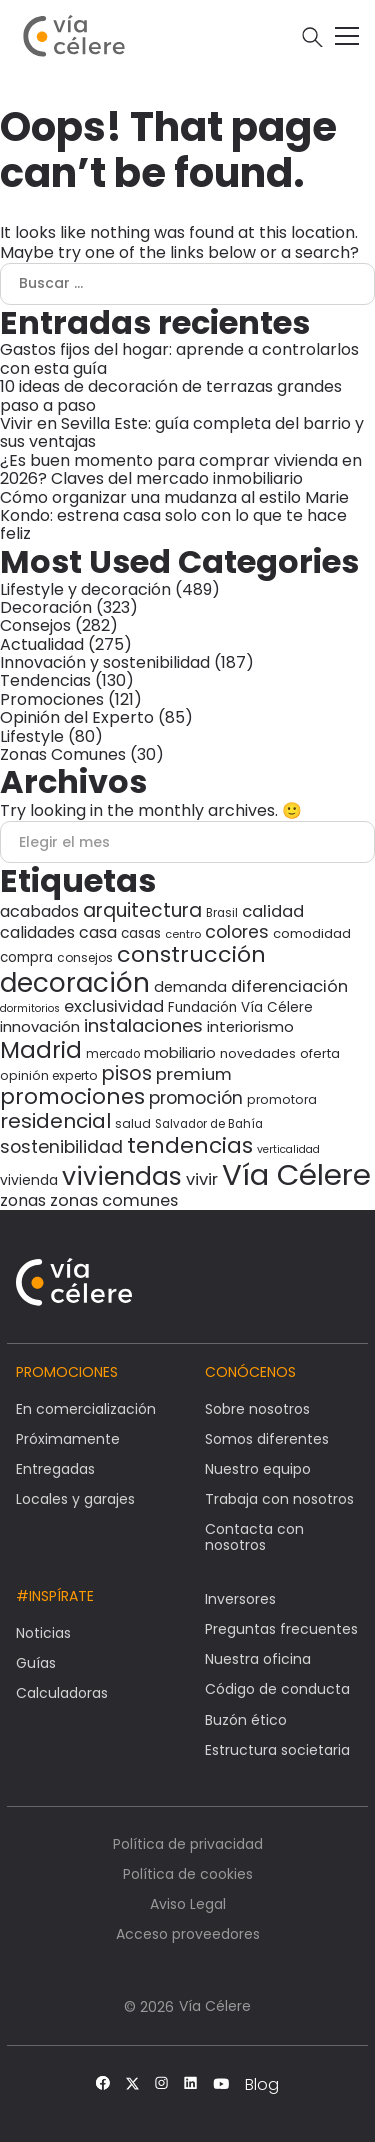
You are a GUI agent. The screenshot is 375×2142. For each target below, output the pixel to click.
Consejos (35, 625)
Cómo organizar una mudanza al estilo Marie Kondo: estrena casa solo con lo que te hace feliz (174, 516)
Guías (36, 1663)
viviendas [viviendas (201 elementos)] (122, 1176)
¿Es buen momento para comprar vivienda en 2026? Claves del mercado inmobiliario (181, 469)
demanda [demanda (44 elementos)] (190, 987)
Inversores (240, 1599)
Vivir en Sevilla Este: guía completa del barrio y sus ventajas (182, 432)
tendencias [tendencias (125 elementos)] (190, 1145)
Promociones (52, 699)
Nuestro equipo (258, 1469)
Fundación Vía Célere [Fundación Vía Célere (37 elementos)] (240, 1007)
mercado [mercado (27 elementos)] (113, 1054)
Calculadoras (62, 1693)
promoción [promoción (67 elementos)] (196, 1098)
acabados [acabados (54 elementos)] (39, 911)
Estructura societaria (277, 1750)
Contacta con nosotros (254, 1537)
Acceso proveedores (188, 1934)
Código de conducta (277, 1689)
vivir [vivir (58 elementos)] (202, 1179)
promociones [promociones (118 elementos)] (72, 1096)
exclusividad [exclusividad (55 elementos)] (114, 1006)
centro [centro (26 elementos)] (183, 934)
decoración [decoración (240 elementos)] (75, 983)
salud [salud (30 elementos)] (133, 1123)
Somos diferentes (267, 1439)
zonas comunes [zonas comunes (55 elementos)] (114, 1200)
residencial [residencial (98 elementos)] (55, 1121)
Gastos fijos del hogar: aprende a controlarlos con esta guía (179, 358)
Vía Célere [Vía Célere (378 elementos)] (296, 1174)
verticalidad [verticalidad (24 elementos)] (288, 1149)
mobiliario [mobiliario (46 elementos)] (180, 1052)
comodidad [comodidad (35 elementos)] (312, 933)
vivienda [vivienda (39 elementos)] (29, 1180)
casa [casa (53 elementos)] (98, 932)
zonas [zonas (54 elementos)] (23, 1200)
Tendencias (45, 680)
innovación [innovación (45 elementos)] (40, 1026)
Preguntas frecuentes (281, 1629)
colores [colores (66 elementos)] (237, 932)
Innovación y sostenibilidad (105, 662)
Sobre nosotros (257, 1409)
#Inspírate (55, 1596)
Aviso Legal (188, 1904)
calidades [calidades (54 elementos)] (37, 932)
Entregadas (55, 1469)
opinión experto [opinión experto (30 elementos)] (49, 1075)
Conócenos (250, 1372)
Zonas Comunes (63, 754)
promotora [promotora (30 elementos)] (282, 1099)
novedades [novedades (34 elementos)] (258, 1053)
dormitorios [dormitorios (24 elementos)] (30, 1008)
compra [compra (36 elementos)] (26, 957)
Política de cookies (188, 1874)
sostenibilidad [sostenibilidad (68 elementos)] (61, 1146)
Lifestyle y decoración (85, 589)
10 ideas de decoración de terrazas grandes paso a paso (171, 395)
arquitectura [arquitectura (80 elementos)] (142, 910)
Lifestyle (32, 736)
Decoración (46, 607)
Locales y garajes (75, 1499)
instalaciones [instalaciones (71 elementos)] (143, 1025)
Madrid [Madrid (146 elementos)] (41, 1050)
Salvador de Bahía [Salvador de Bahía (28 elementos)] (209, 1124)
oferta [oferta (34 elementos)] (320, 1053)
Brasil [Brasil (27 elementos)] (222, 913)
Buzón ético (246, 1720)
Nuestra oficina (258, 1659)
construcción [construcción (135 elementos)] (191, 954)
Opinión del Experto (77, 717)
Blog (262, 2085)
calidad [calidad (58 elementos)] (273, 911)
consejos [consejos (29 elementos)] (85, 957)
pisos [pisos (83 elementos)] (127, 1073)
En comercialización (86, 1409)
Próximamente (68, 1439)
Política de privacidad (188, 1844)
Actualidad (42, 644)
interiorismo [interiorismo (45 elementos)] (250, 1026)
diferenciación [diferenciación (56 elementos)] (289, 986)
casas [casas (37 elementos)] (141, 933)
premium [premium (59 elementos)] (194, 1074)
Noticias (43, 1633)
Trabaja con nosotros (279, 1499)
